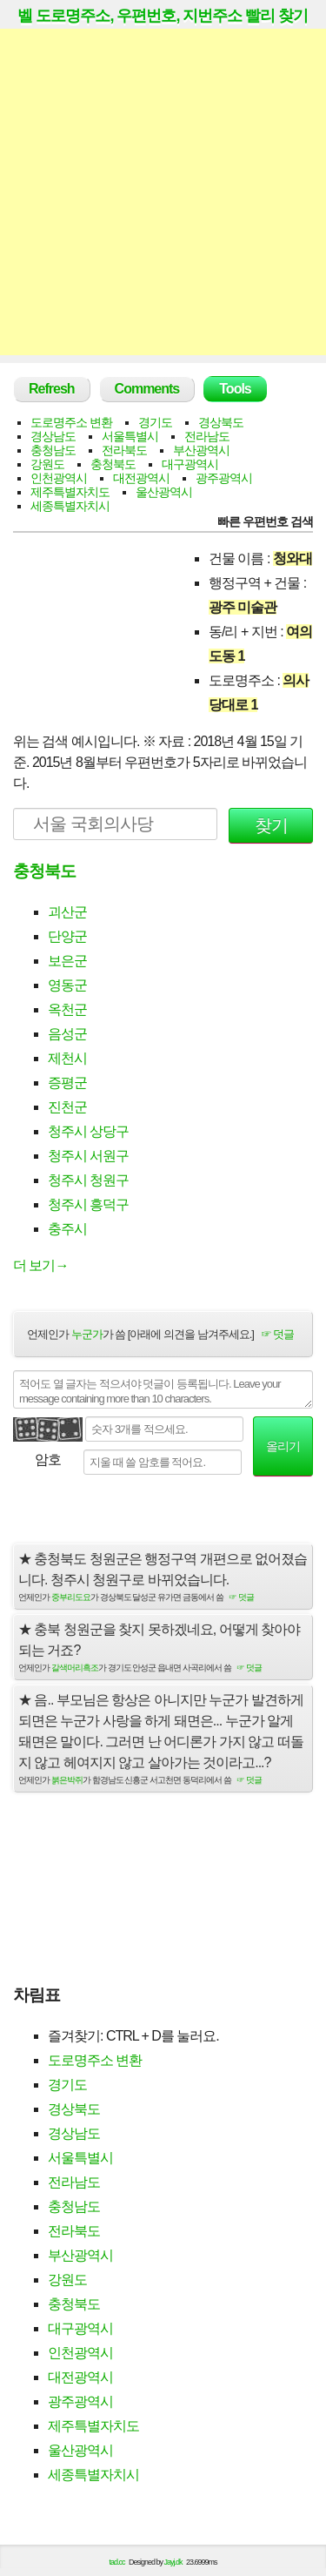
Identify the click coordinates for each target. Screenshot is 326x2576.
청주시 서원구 (88, 1155)
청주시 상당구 (88, 1131)
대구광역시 (190, 464)
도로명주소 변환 (71, 422)
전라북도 (124, 450)
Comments (147, 388)
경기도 (155, 422)
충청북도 (113, 464)
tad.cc (117, 2562)
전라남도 (207, 436)
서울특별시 (130, 436)
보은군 (67, 960)
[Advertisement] (163, 192)
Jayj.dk (173, 2562)
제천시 (67, 1058)
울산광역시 (164, 492)
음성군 (67, 1033)
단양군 (67, 936)
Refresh (52, 388)
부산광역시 (201, 450)
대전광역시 (141, 478)
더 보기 (40, 1265)
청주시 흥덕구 (88, 1204)
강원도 (47, 464)
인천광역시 (58, 478)
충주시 (67, 1228)
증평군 (67, 1082)
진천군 (67, 1107)
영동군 (67, 985)
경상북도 (220, 422)
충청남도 (53, 450)
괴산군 (67, 912)
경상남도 (53, 436)
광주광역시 (224, 478)
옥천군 (67, 1009)
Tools (234, 388)
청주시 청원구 (88, 1180)
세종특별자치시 (70, 506)
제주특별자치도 (70, 492)
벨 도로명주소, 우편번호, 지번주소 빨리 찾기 (162, 15)
